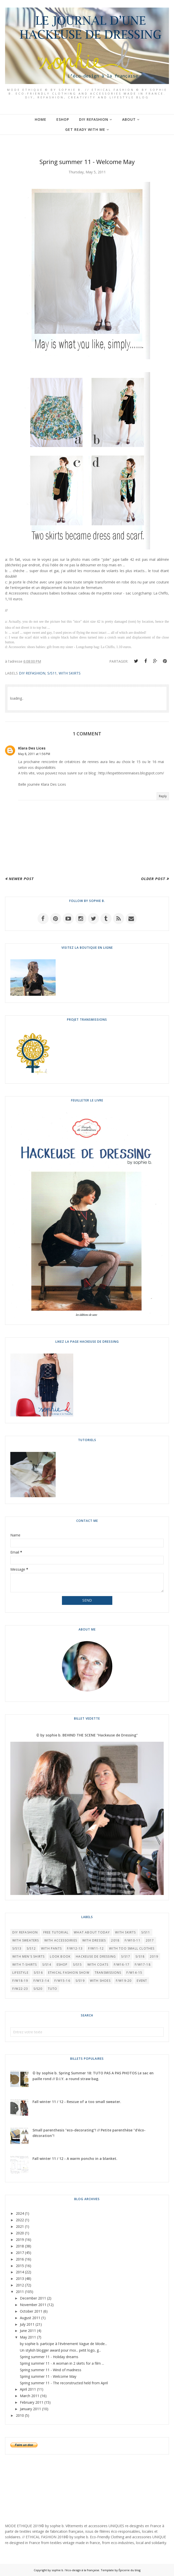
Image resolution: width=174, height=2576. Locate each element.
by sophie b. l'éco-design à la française (73, 2570)
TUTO (52, 1989)
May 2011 (28, 2337)
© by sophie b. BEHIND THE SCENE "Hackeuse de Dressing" (87, 1735)
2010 (20, 2415)
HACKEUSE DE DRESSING (96, 1956)
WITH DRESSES (94, 1940)
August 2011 (30, 2317)
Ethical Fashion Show (68, 1972)
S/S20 (38, 1989)
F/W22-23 (20, 1989)
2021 (20, 2226)
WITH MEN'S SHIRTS (28, 1956)
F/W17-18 (143, 1964)
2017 (150, 1940)
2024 (20, 2213)
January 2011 (30, 2408)
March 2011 (29, 2395)
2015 (20, 2265)
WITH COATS (98, 1964)
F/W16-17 (122, 1964)
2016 (20, 2259)
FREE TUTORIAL (56, 1932)
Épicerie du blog (130, 2570)
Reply (163, 796)
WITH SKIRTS (70, 673)
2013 (20, 2278)
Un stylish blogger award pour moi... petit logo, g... (60, 2350)
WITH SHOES (100, 1980)
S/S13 (16, 1948)
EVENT (142, 1980)
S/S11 (52, 673)
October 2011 (31, 2311)
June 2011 (28, 2330)
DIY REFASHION (32, 673)
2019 (154, 1956)
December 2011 (33, 2298)
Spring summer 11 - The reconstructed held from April (64, 2383)
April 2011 (28, 2389)
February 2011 (31, 2402)
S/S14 (46, 1964)
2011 (20, 2291)
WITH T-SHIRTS (24, 1964)
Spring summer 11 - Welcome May (48, 2376)
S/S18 (140, 1956)
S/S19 (80, 1980)
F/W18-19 (20, 1980)
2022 (20, 2219)
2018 (115, 1940)
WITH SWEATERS (25, 1940)
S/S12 (31, 1948)
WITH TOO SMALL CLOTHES (131, 1948)
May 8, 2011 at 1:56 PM (34, 754)
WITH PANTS (51, 1948)
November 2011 (33, 2304)
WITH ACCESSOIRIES (60, 1940)
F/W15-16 (62, 1980)
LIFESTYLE (20, 1972)
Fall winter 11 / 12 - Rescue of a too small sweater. (76, 2101)
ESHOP (62, 1964)
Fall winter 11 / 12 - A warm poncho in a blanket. (74, 2158)
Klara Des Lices (32, 748)
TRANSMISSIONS (108, 1972)
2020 (20, 2233)
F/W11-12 (96, 1948)
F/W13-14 (41, 1980)
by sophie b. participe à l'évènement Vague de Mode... (63, 2343)
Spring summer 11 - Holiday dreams (49, 2356)
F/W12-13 (75, 1948)
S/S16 (38, 1972)
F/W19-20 (124, 1980)
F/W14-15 (134, 1972)
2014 (20, 2272)
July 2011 (27, 2324)
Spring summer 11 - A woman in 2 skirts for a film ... (62, 2363)
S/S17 (125, 1956)
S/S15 (77, 1964)
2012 (20, 2285)
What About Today (92, 1932)
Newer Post (21, 878)
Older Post (153, 878)
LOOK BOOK (60, 1956)
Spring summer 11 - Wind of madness (50, 2369)
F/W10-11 (133, 1940)
